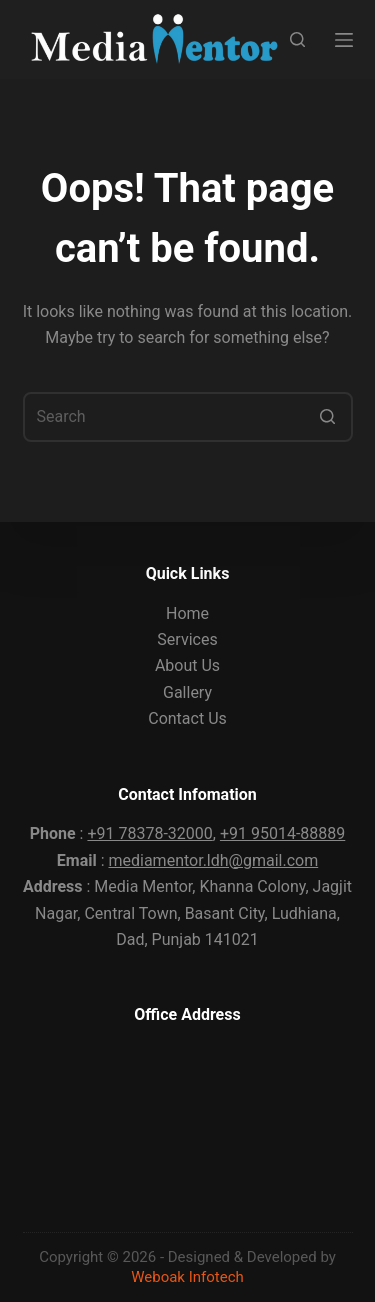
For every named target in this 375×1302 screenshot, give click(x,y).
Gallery (187, 692)
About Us (187, 665)
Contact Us (187, 718)
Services (187, 639)
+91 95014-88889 (282, 833)
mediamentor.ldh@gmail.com (213, 860)
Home (187, 613)
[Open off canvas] (344, 40)
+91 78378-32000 (149, 833)
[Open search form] (297, 39)
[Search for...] (188, 417)
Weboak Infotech (187, 1277)
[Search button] (328, 417)
